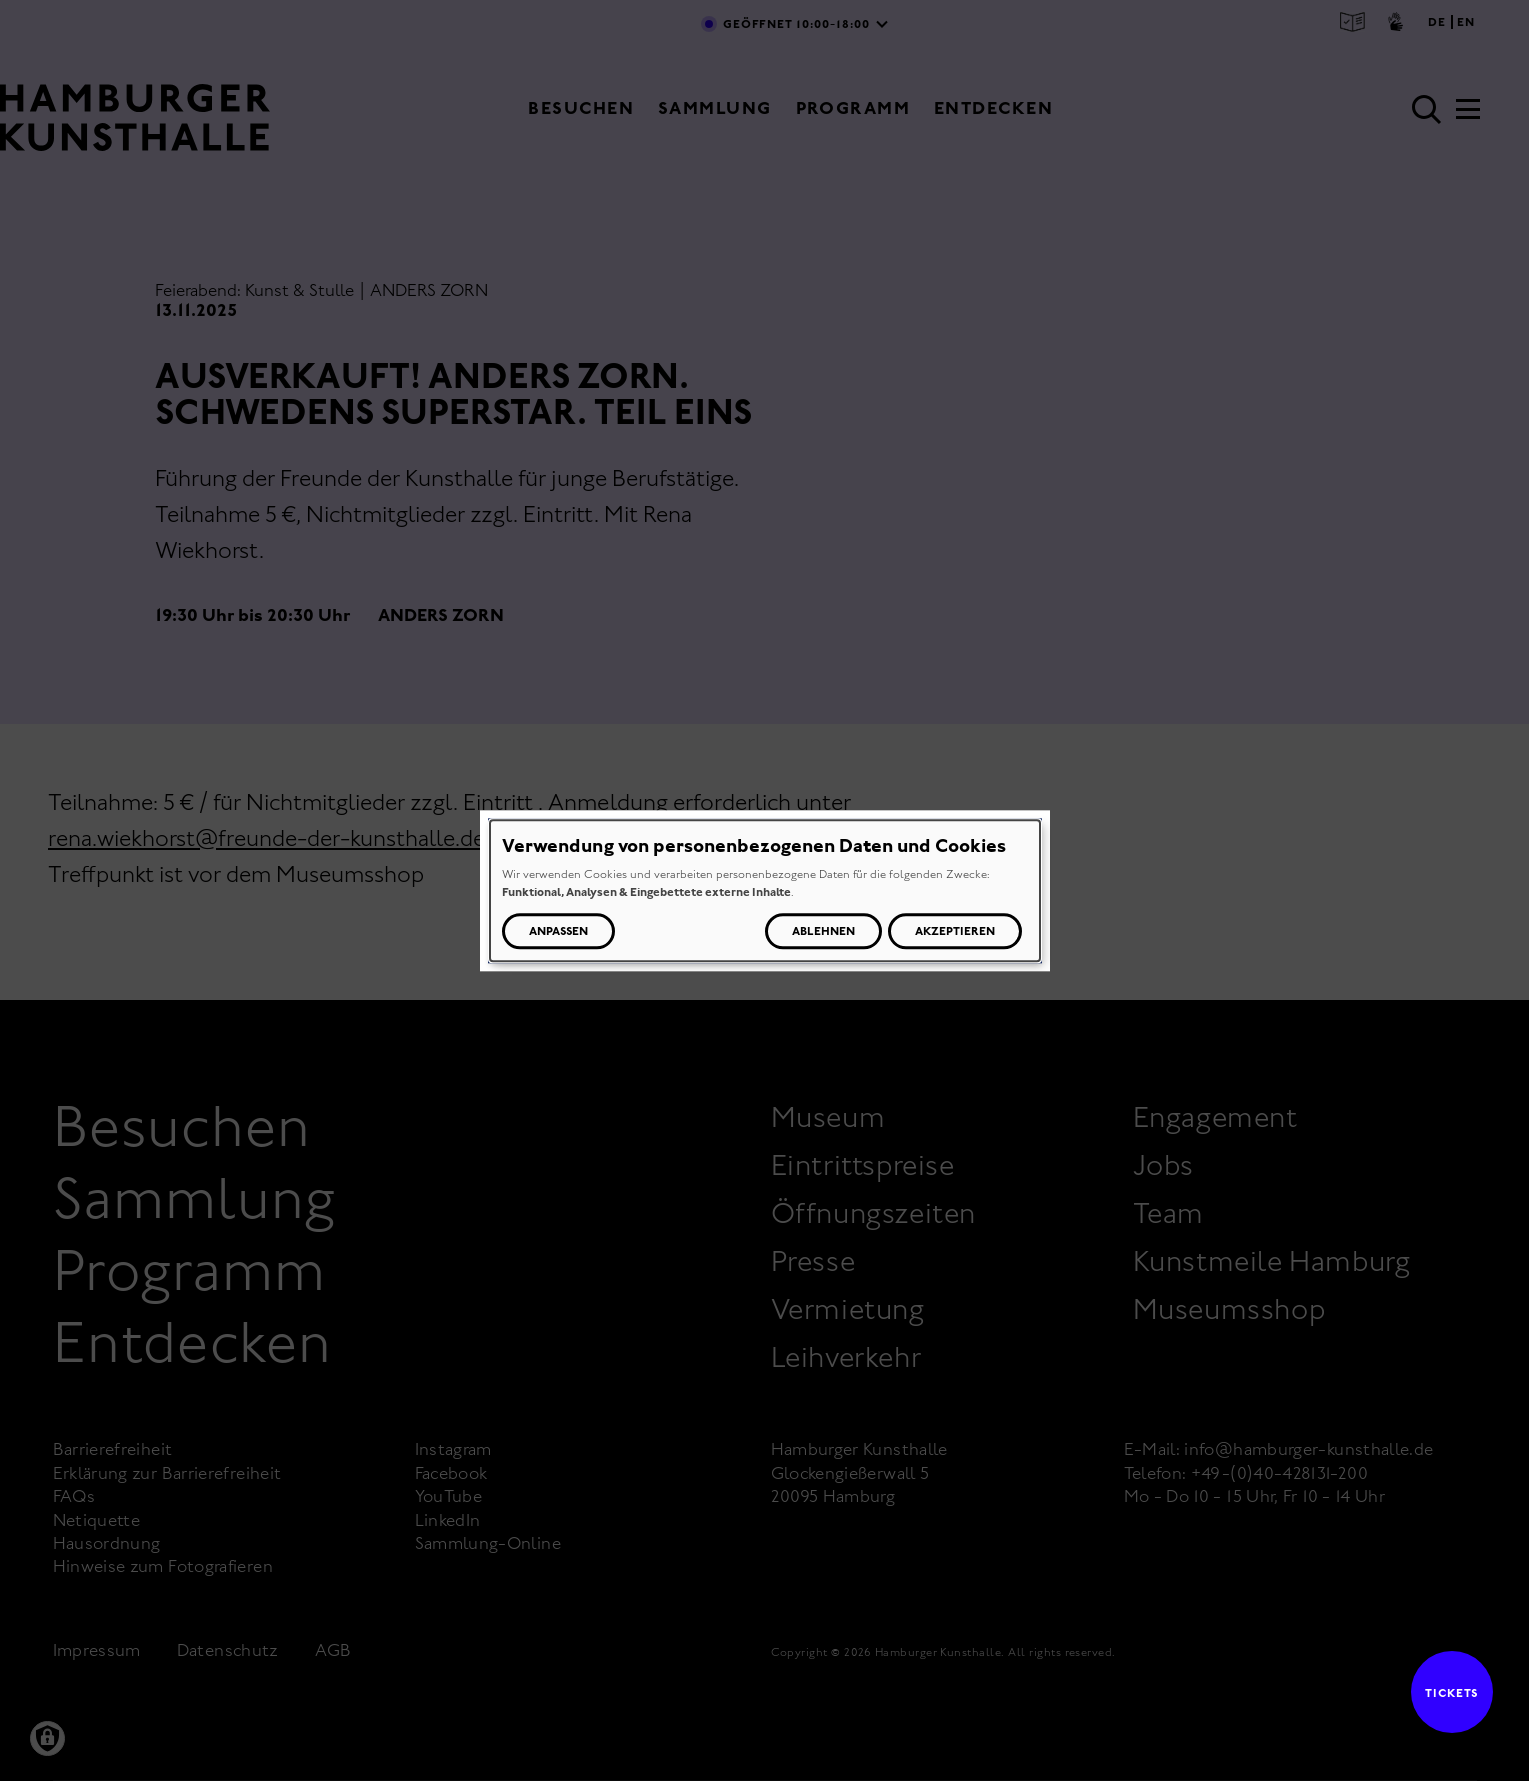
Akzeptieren (955, 931)
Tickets (1445, 1693)
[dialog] (765, 890)
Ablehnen (823, 931)
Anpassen (558, 931)
